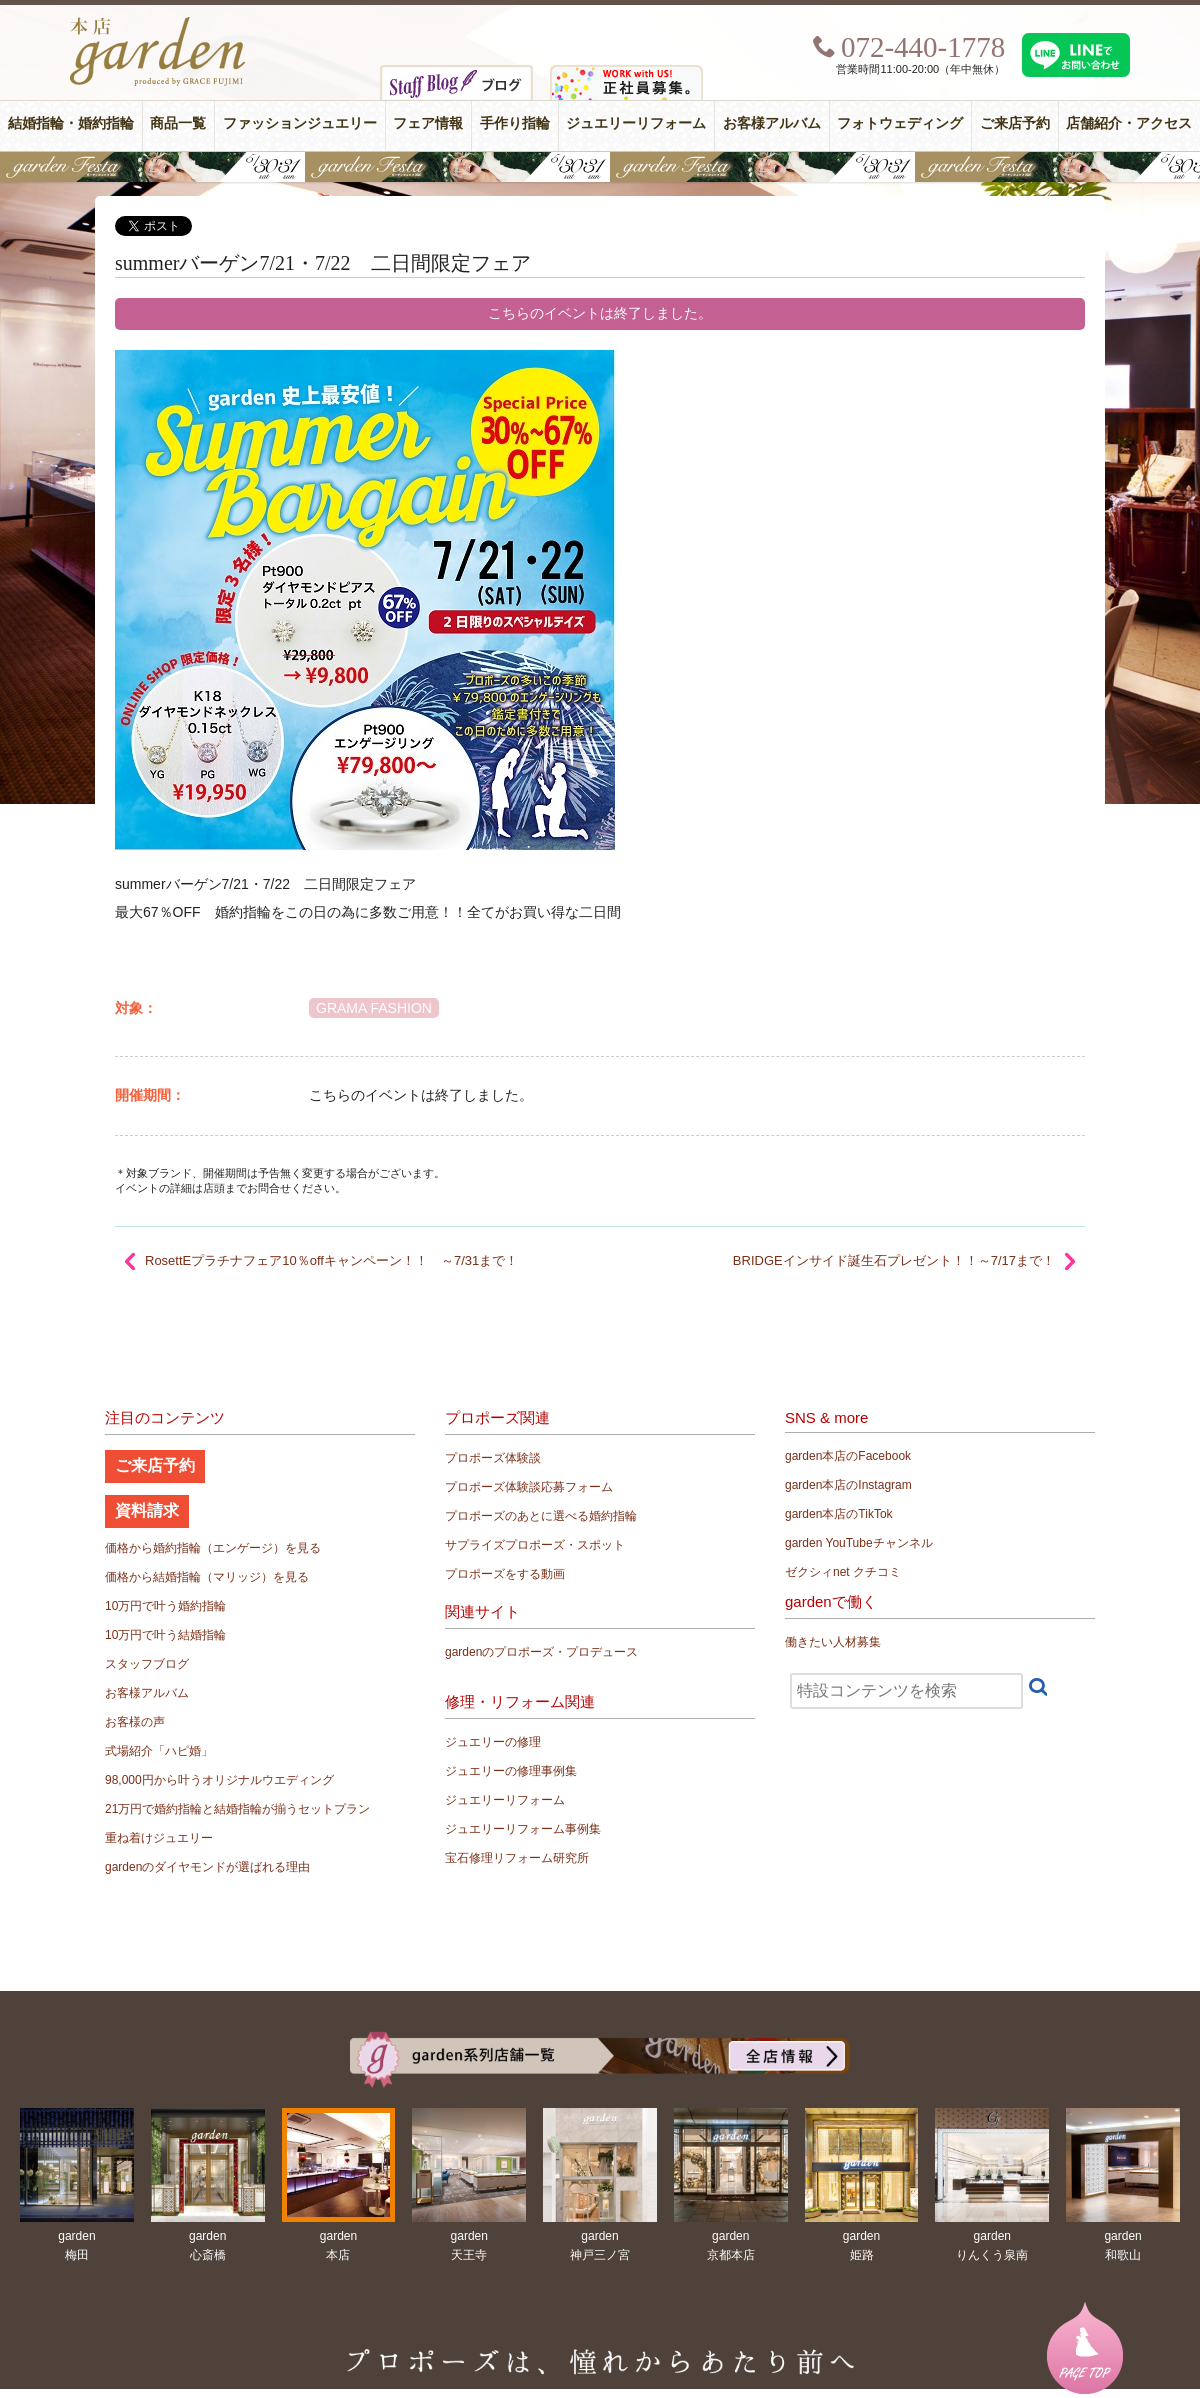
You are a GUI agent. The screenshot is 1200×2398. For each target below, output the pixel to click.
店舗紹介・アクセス (1129, 123)
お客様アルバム (772, 123)
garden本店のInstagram (848, 1485)
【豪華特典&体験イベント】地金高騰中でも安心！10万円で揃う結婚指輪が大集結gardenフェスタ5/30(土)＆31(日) (600, 167)
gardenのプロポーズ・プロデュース (541, 1652)
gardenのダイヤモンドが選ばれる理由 (207, 1867)
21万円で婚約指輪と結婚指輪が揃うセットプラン (237, 1809)
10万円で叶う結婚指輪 (165, 1635)
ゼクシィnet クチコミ (843, 1572)
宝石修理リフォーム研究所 (517, 1858)
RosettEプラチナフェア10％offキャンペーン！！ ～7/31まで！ (331, 1260)
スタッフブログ (147, 1664)
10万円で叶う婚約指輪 (165, 1606)
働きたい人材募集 (833, 1642)
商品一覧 (178, 123)
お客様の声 (135, 1722)
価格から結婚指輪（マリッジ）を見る (207, 1577)
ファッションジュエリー (300, 123)
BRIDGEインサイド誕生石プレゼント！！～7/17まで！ (894, 1260)
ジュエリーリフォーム (636, 123)
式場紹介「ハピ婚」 (159, 1751)
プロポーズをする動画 (505, 1574)
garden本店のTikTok (839, 1514)
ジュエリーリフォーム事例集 (523, 1829)
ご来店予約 (1015, 123)
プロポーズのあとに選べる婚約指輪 (541, 1516)
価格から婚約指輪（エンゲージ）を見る (213, 1548)
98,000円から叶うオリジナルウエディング (219, 1780)
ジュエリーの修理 (493, 1742)
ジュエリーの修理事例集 (511, 1771)
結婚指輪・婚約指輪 (71, 123)
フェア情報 (428, 123)
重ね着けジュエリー (159, 1838)
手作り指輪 (515, 123)
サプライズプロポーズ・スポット (535, 1545)
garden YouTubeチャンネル (859, 1543)
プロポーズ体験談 (493, 1458)
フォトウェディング (900, 123)
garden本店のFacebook (848, 1456)
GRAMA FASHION (374, 1008)
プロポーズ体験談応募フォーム (529, 1487)
